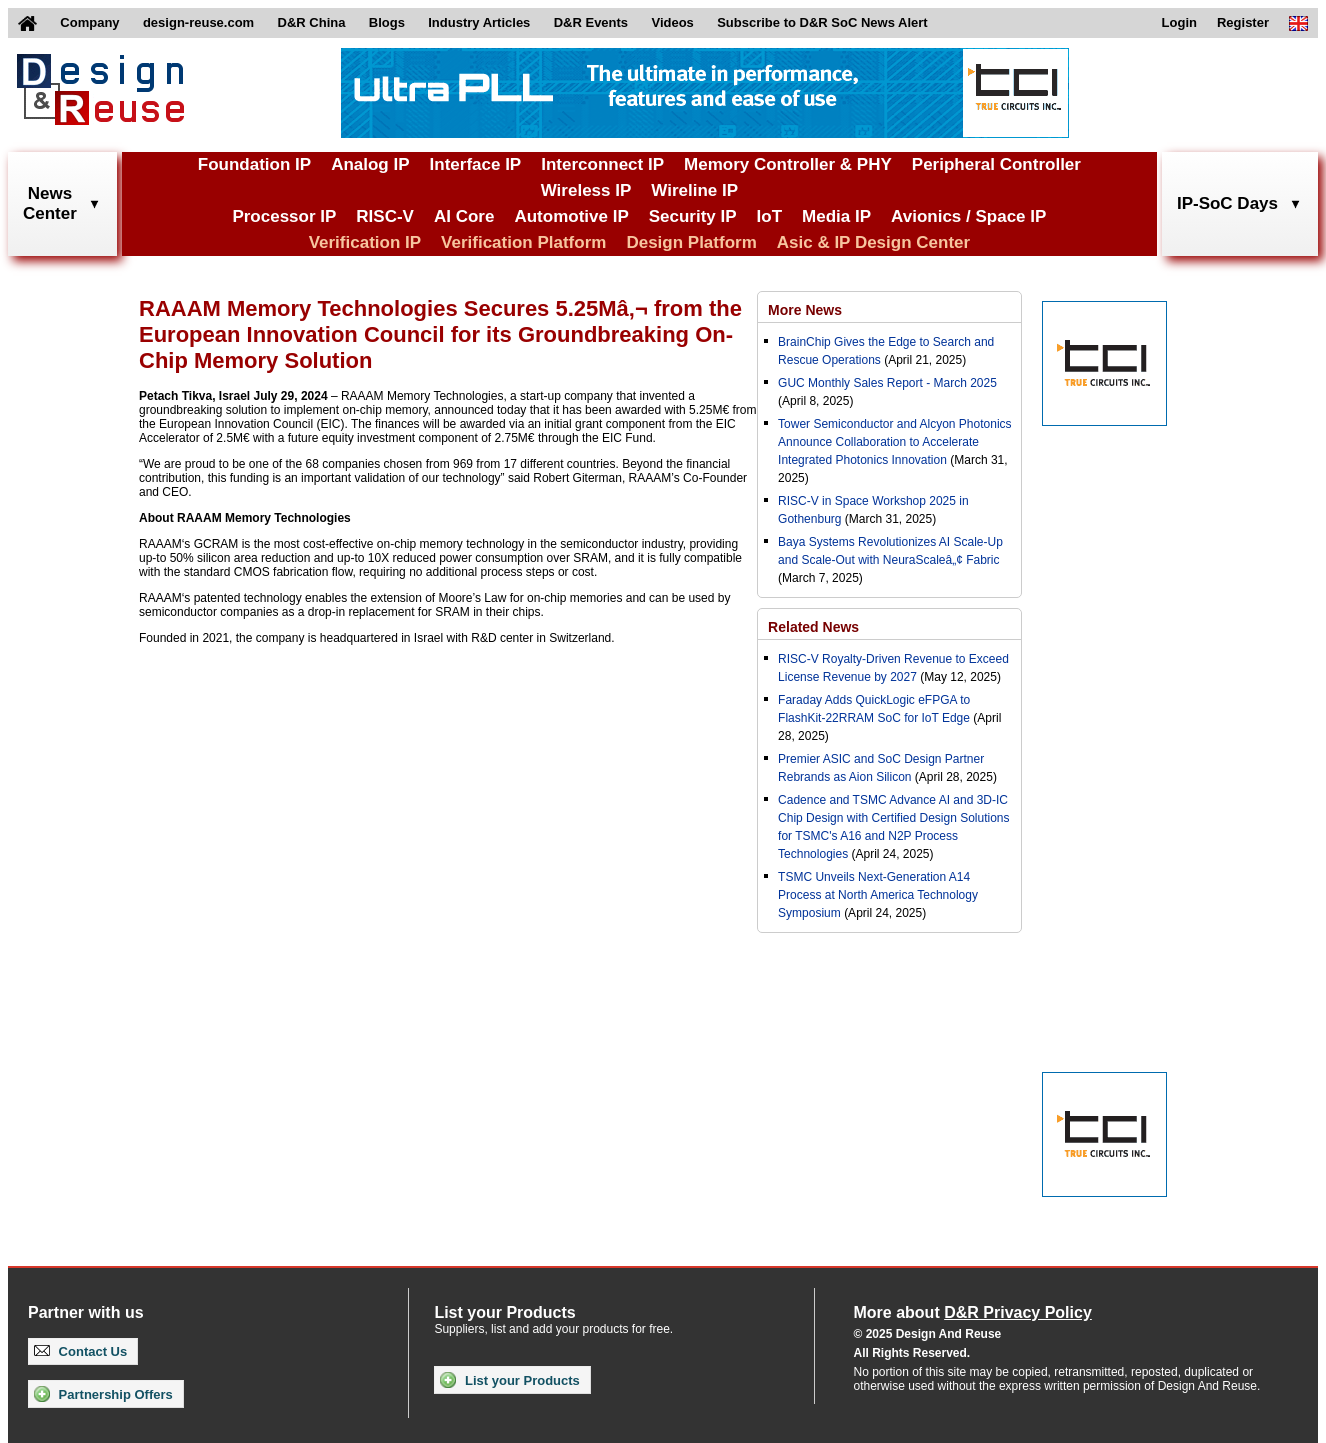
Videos (672, 22)
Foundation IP (254, 164)
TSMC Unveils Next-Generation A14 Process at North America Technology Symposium (878, 895)
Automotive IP (571, 216)
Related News (813, 627)
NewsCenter (50, 203)
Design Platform (691, 242)
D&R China (312, 22)
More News (805, 310)
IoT (770, 216)
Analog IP (370, 164)
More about (973, 1312)
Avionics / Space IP (968, 216)
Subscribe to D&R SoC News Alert (822, 22)
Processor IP (284, 216)
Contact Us (80, 1351)
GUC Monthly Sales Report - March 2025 (887, 383)
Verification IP (365, 242)
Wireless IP (586, 190)
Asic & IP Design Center (873, 242)
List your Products (509, 1380)
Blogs (387, 22)
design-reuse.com (198, 22)
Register (1243, 22)
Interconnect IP (602, 164)
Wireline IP (694, 190)
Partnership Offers (103, 1394)
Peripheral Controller (996, 164)
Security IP (693, 216)
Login (1179, 22)
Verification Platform (523, 242)
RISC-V (385, 216)
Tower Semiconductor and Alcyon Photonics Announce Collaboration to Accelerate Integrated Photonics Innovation (894, 442)
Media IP (836, 216)
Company (89, 22)
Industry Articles (479, 22)
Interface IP (476, 164)
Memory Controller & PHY (788, 164)
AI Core (464, 216)
